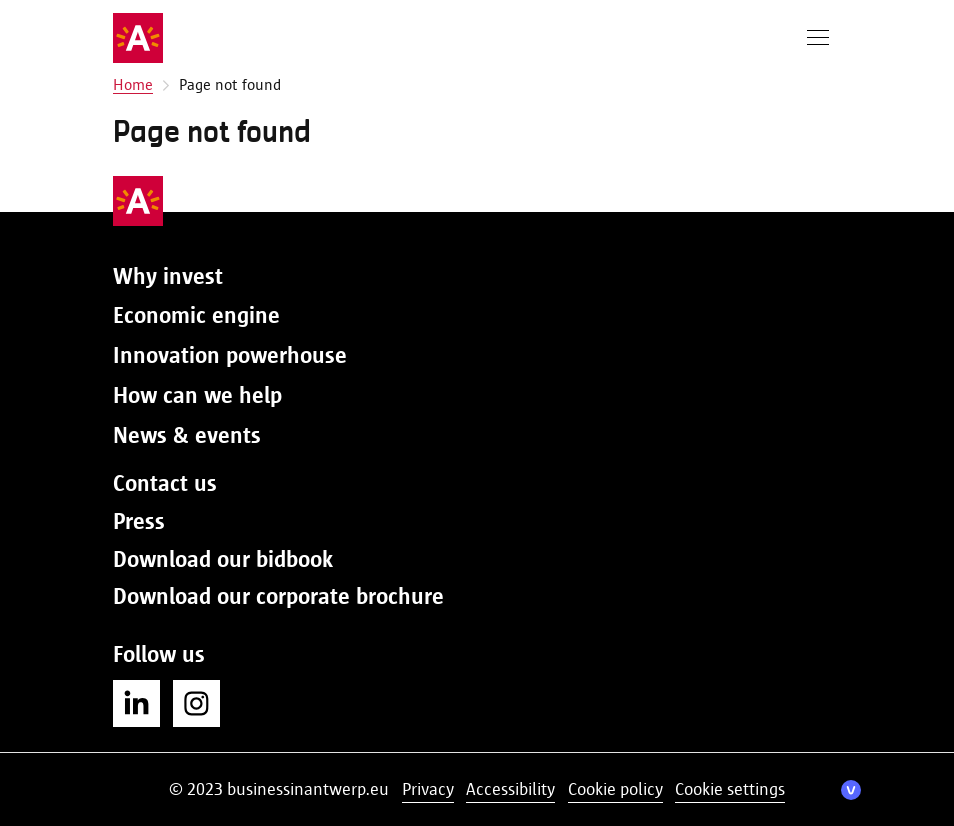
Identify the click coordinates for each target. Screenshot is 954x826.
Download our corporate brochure (278, 596)
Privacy (428, 789)
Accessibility (510, 789)
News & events (187, 435)
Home (133, 85)
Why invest (168, 276)
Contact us (165, 483)
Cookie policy (615, 789)
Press (139, 521)
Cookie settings (730, 789)
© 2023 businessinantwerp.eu (279, 789)
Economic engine (196, 315)
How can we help (197, 395)
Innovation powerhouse (230, 355)
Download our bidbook (223, 559)
